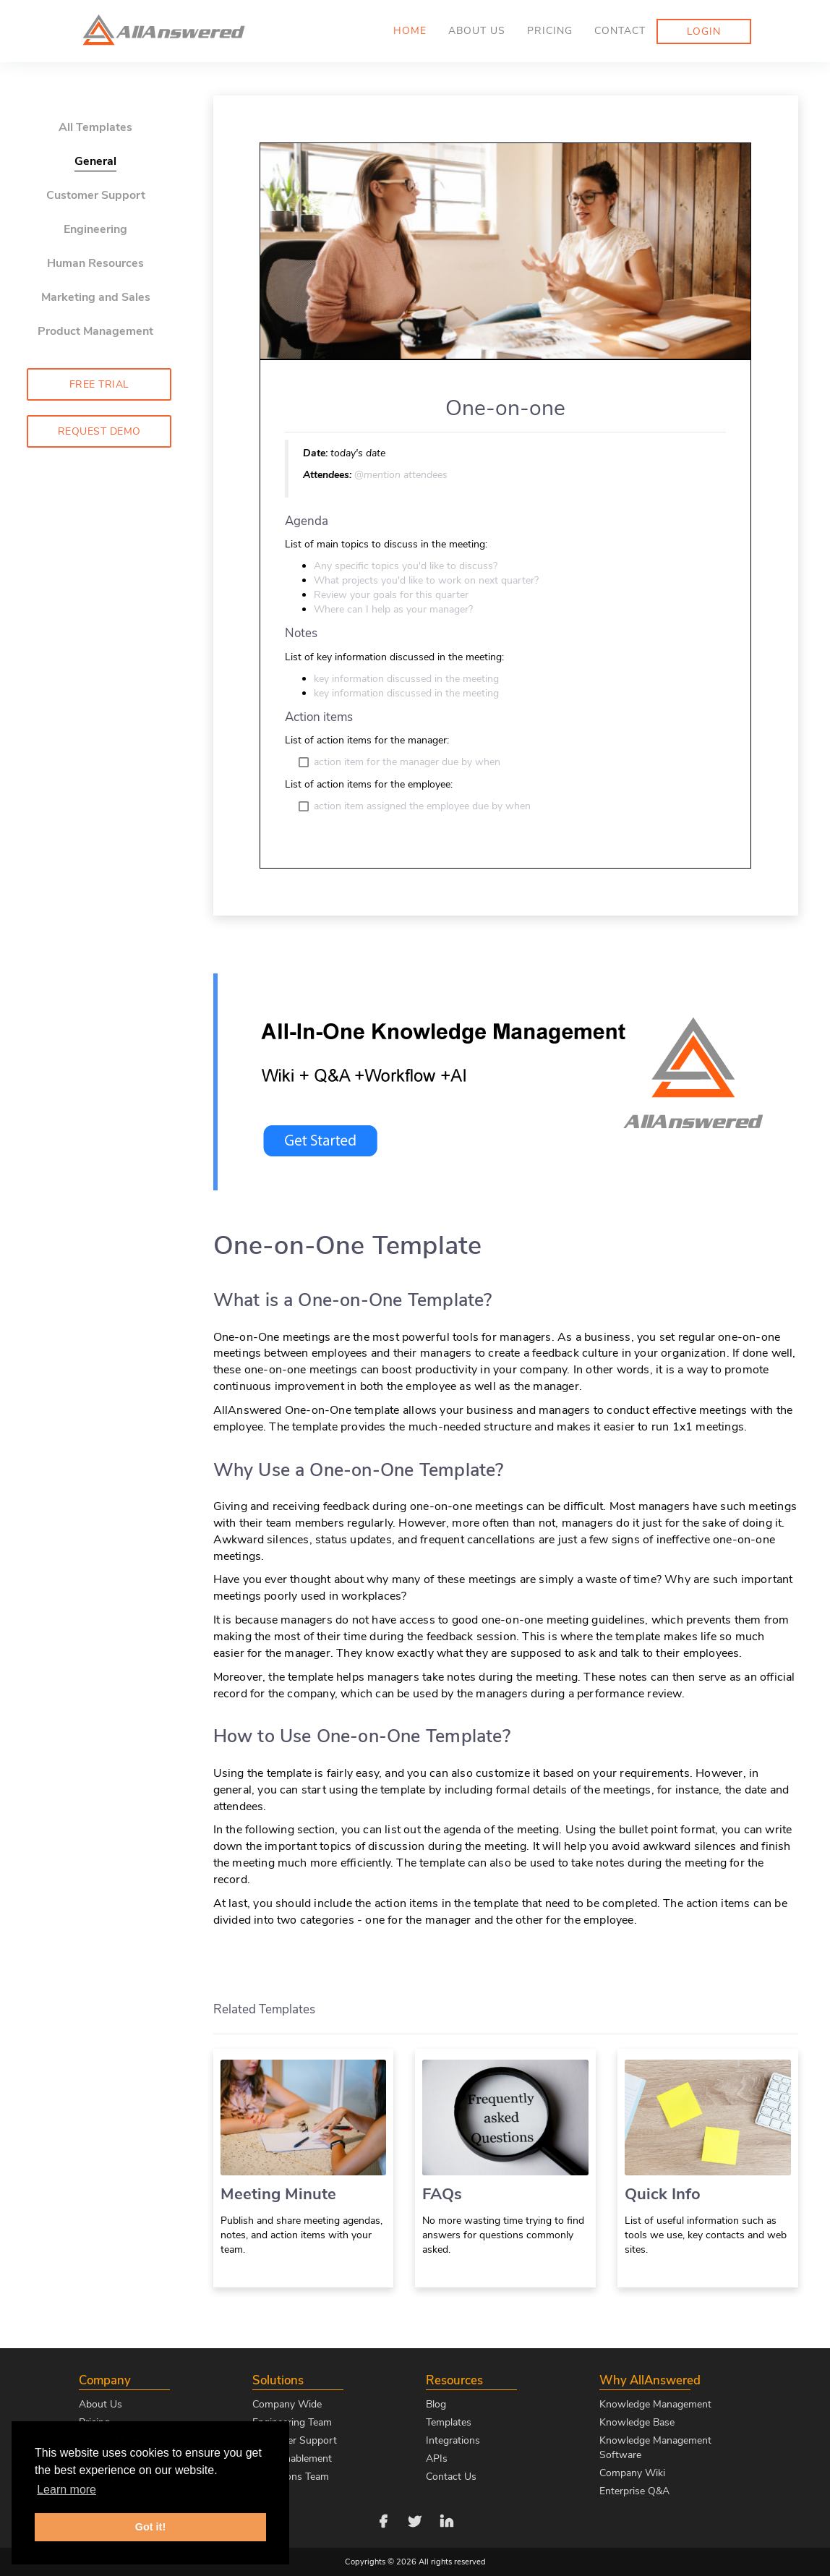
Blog (436, 2404)
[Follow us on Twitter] (415, 2520)
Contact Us (451, 2476)
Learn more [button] (66, 2489)
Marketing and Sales (95, 297)
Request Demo (99, 431)
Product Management (95, 331)
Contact (620, 31)
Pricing (550, 31)
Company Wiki (632, 2473)
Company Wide (287, 2404)
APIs (437, 2458)
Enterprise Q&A (634, 2491)
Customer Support (95, 195)
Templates (448, 2422)
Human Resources (95, 263)
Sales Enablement (292, 2458)
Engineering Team (292, 2422)
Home (410, 31)
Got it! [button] (150, 2527)
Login (704, 31)
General (95, 161)
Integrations (453, 2440)
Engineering (95, 229)
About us (476, 31)
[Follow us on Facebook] (383, 2520)
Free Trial (99, 384)
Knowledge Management (655, 2404)
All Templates (95, 127)
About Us (100, 2404)
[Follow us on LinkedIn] (447, 2520)
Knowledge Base (637, 2422)
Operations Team (290, 2476)
